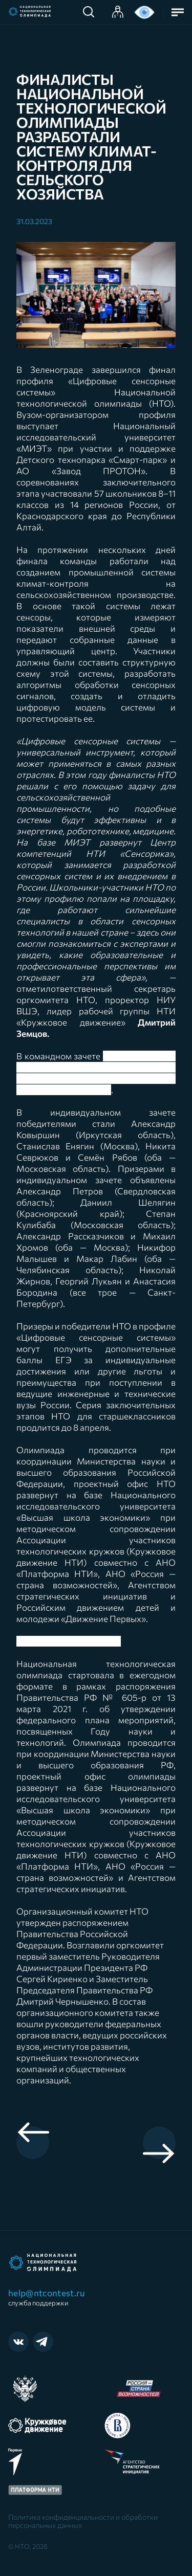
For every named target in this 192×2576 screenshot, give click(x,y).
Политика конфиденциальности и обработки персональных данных (83, 2521)
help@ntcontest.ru (49, 2297)
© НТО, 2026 (28, 2546)
